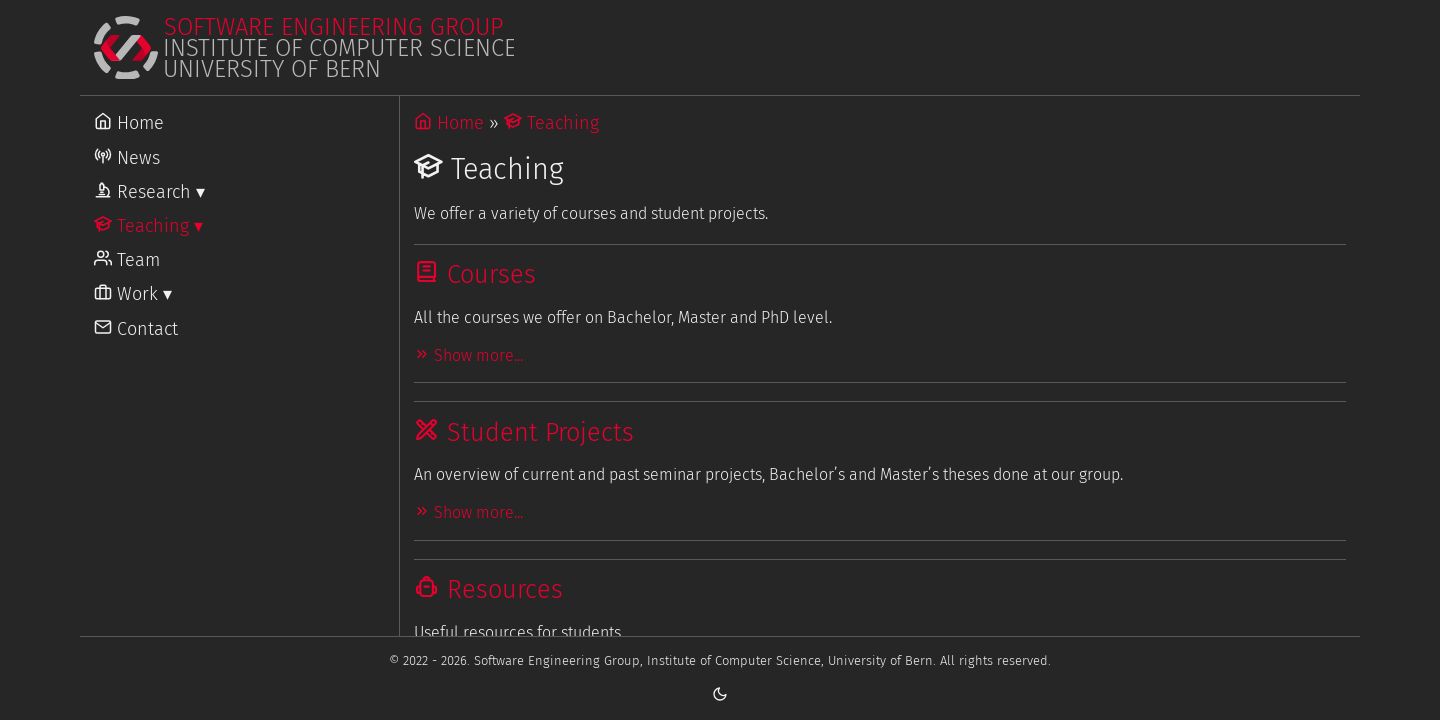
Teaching (551, 123)
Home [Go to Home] (129, 123)
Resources (488, 589)
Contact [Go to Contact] (136, 329)
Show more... (468, 355)
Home (449, 123)
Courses (474, 274)
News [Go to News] (127, 158)
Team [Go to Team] (127, 260)
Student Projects (523, 432)
